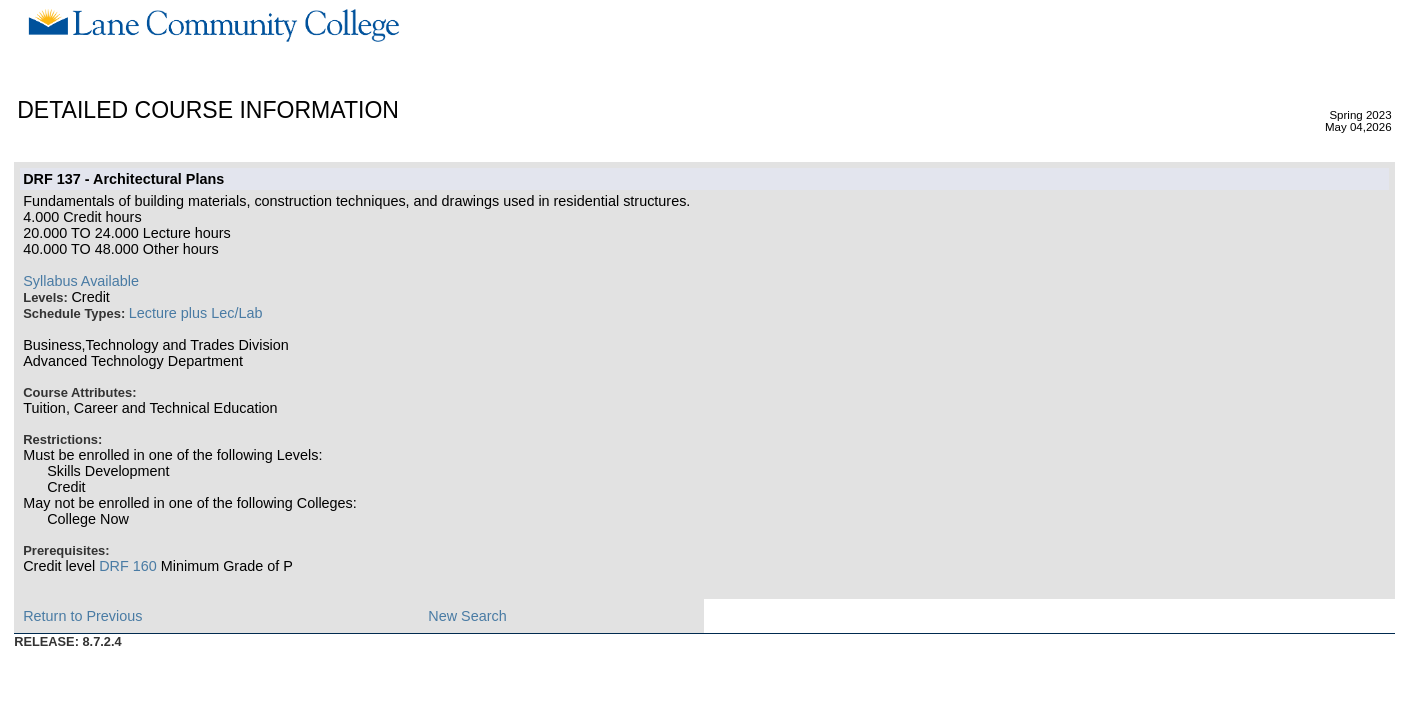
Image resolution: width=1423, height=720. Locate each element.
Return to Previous (82, 616)
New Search (467, 616)
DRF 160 (128, 566)
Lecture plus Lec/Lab (196, 313)
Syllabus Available (81, 281)
